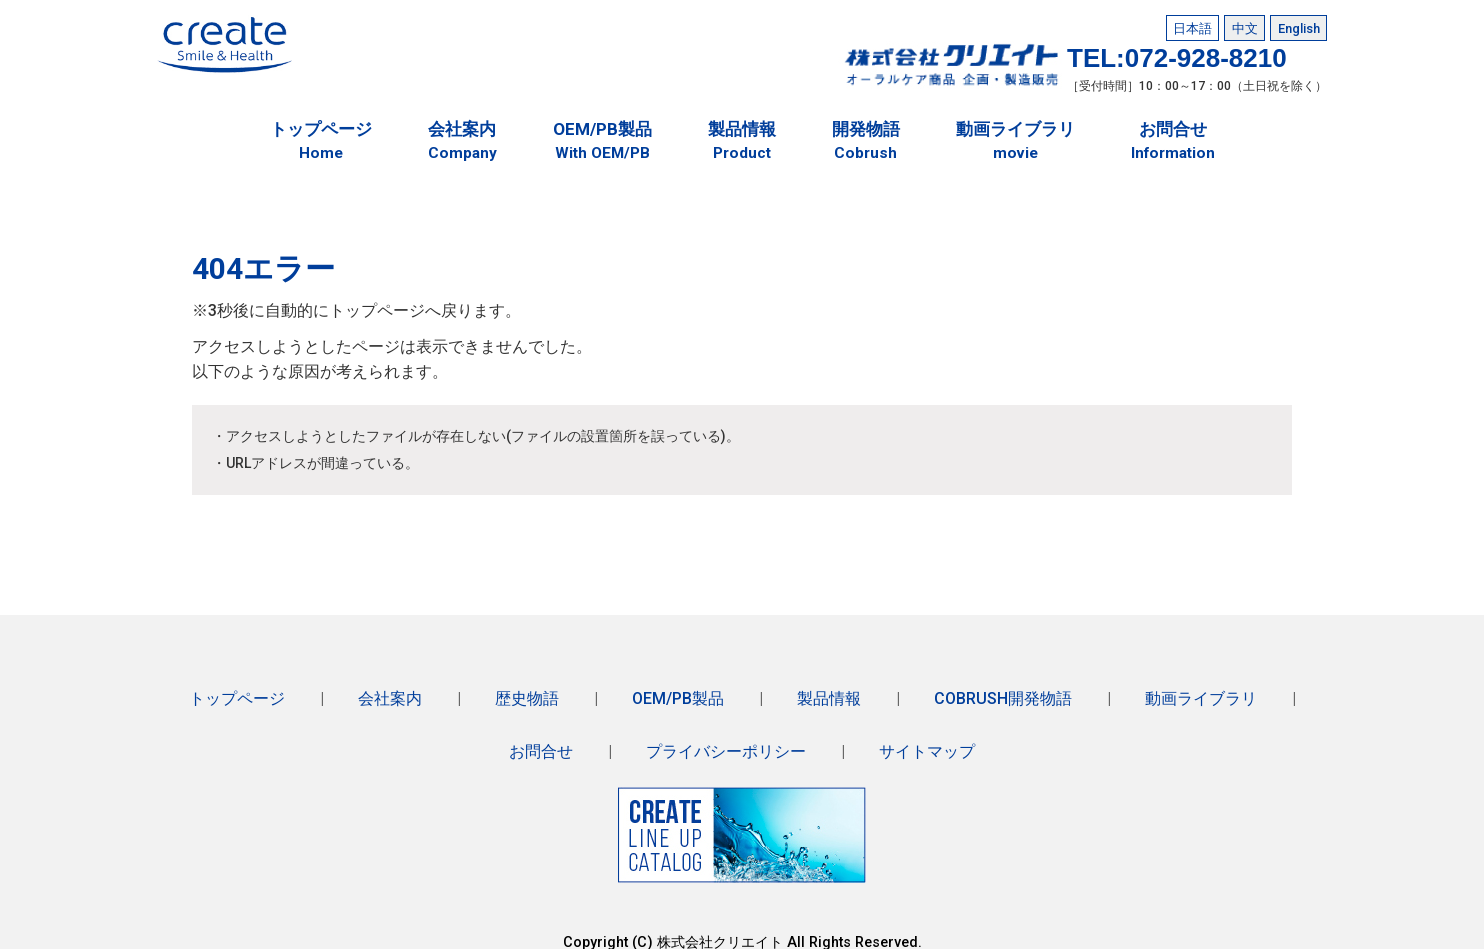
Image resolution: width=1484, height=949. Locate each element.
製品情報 (829, 690)
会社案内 (390, 690)
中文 (1245, 26)
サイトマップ (927, 740)
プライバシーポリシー (726, 740)
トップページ (237, 690)
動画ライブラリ (1201, 690)
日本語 (1192, 26)
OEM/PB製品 (678, 690)
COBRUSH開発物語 (1003, 690)
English (1299, 26)
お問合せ (541, 740)
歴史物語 (527, 690)
